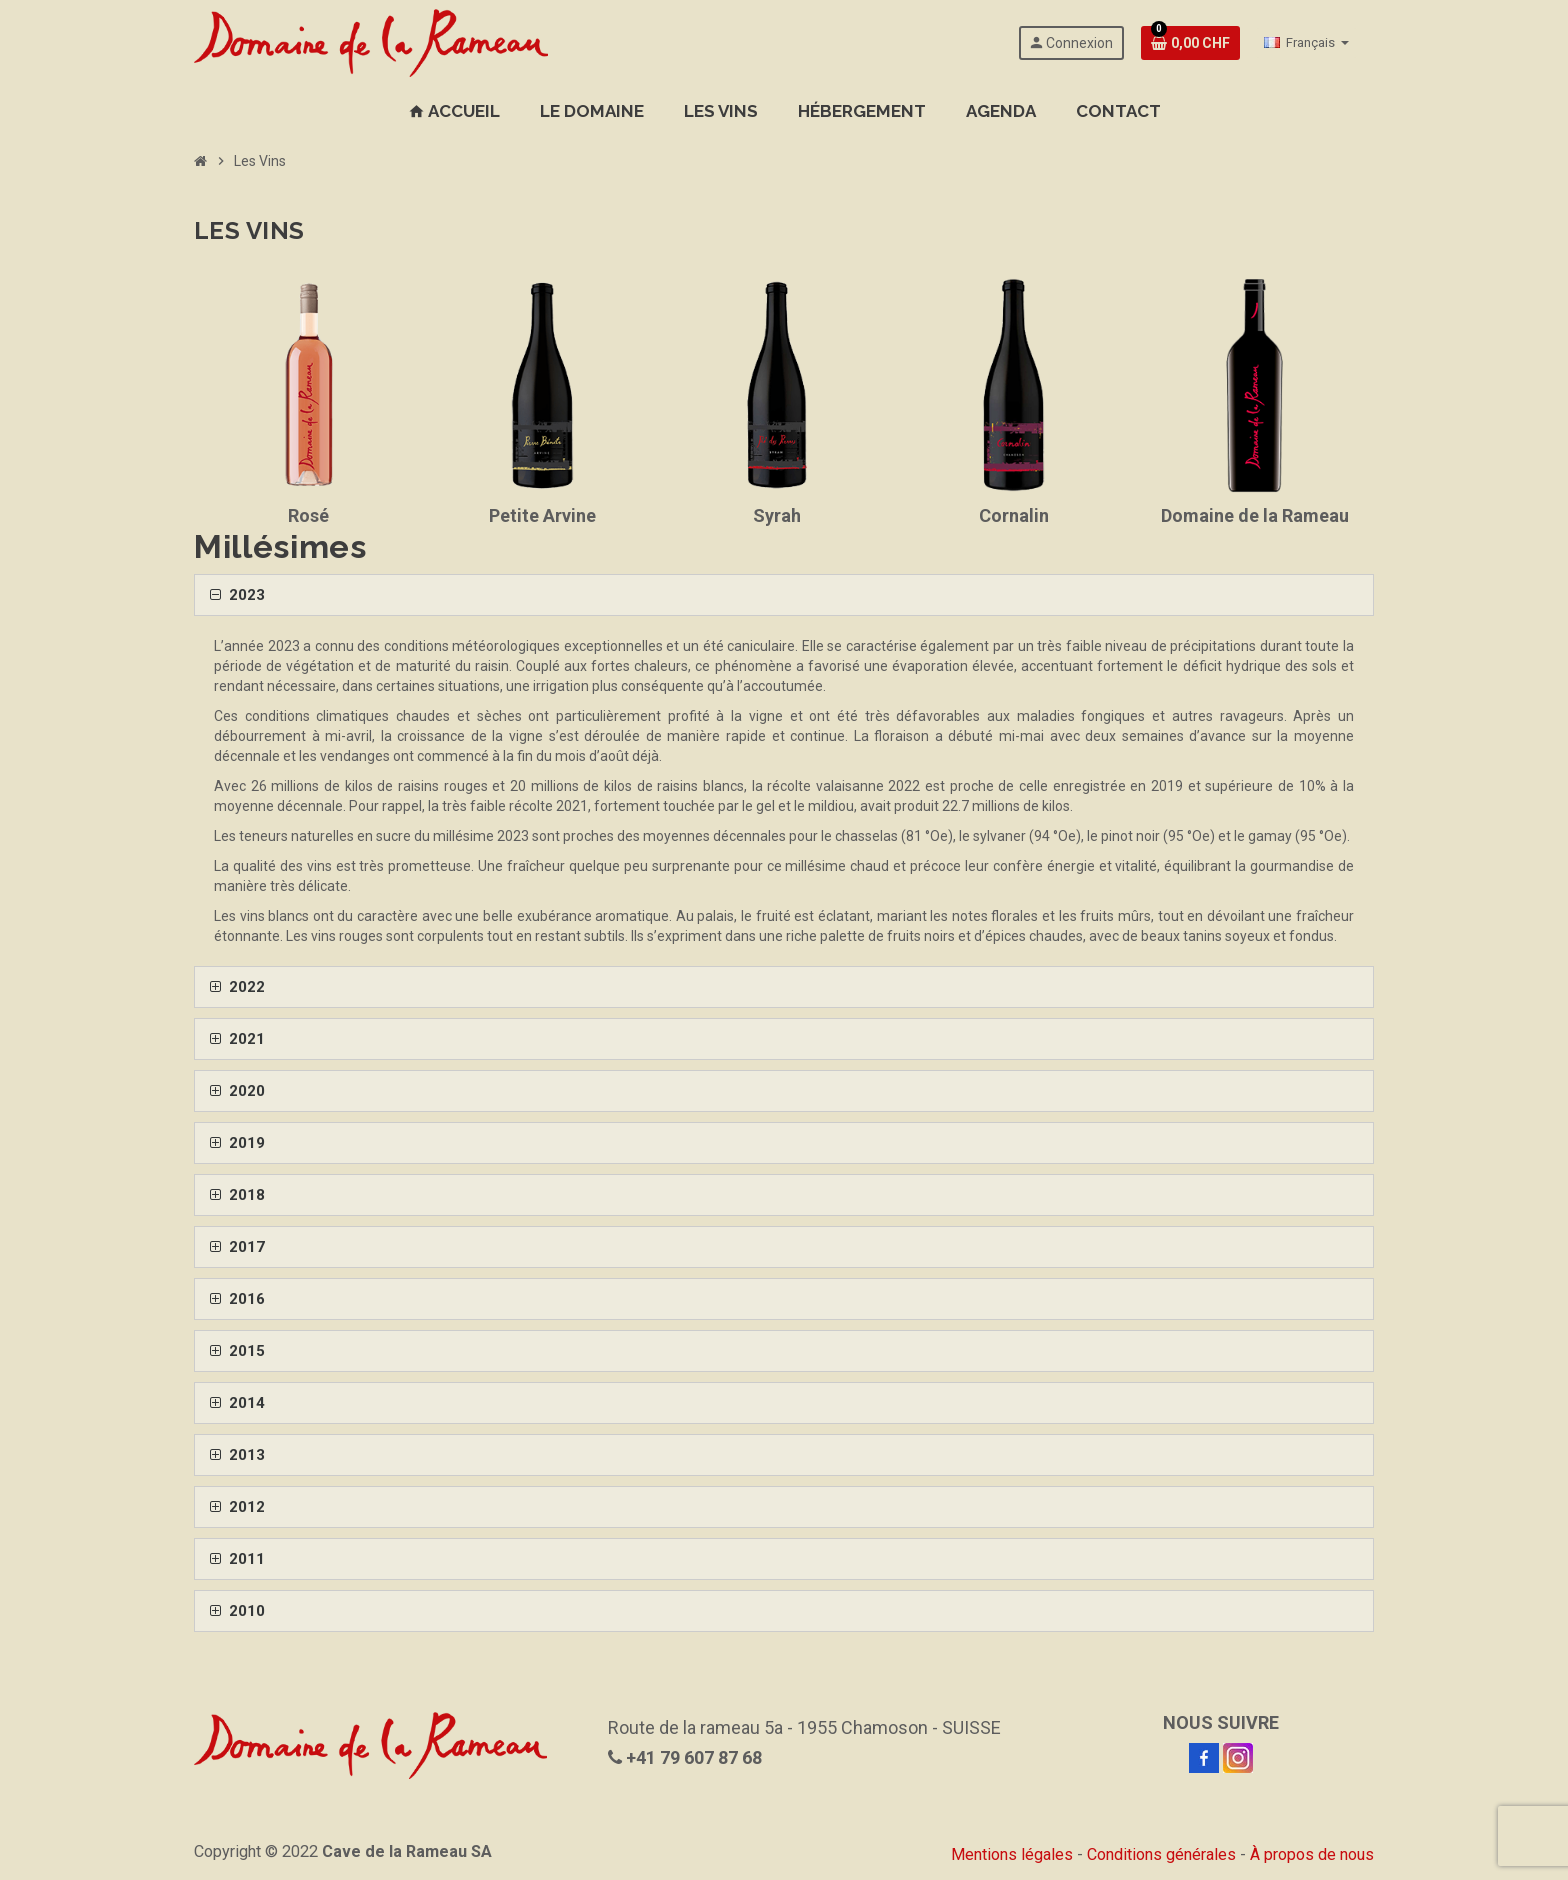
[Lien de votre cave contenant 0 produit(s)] (1190, 43)
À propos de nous (1312, 1854)
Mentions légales (1012, 1854)
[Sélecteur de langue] (1306, 43)
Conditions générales (1161, 1854)
